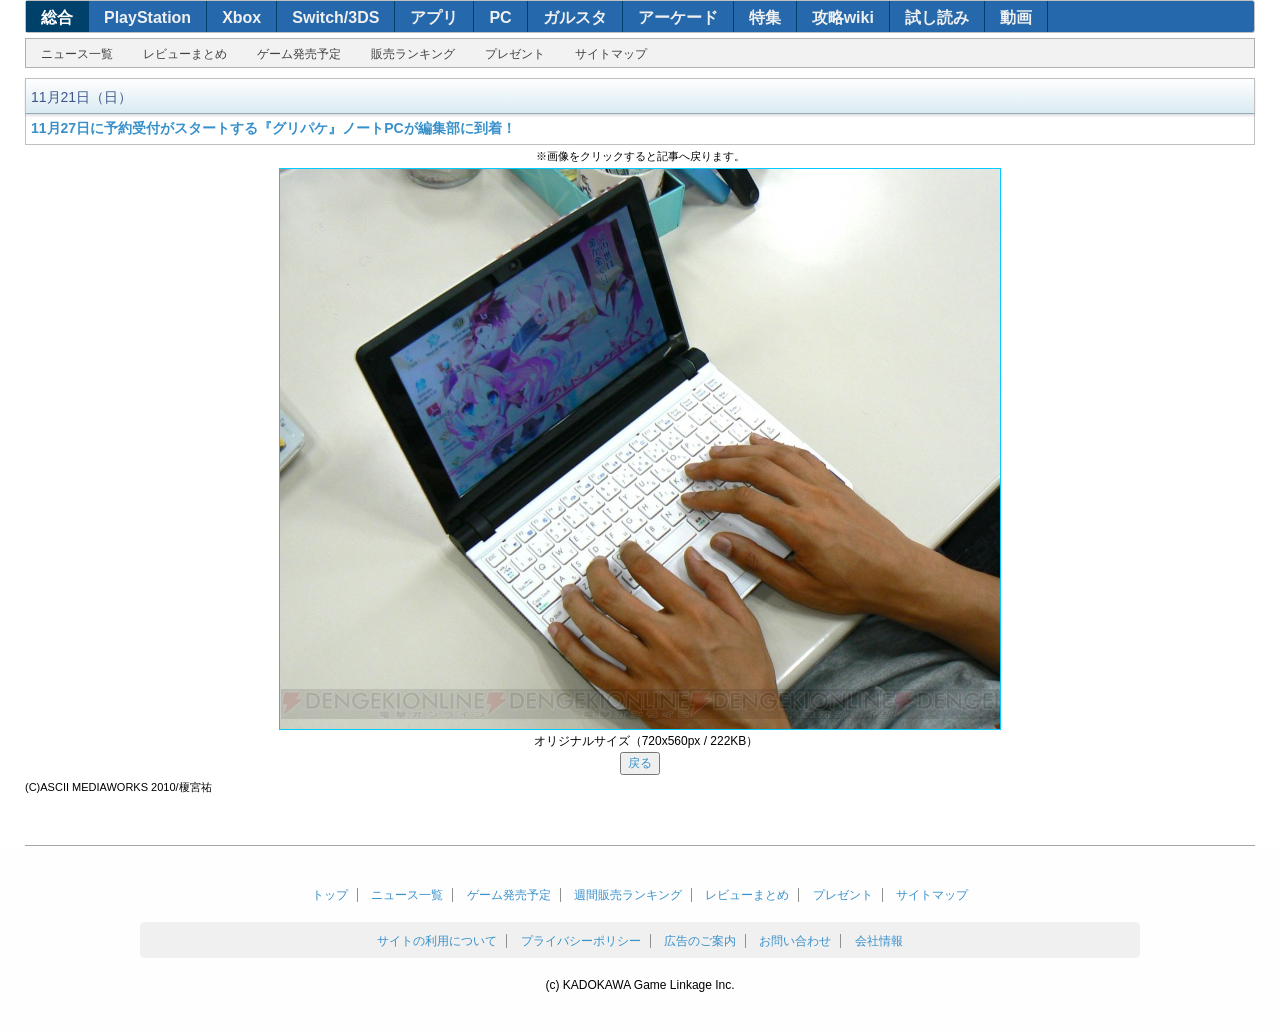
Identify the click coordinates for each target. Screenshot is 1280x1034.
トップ (330, 895)
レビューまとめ (185, 54)
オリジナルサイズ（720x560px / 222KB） (646, 741)
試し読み (937, 17)
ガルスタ (575, 17)
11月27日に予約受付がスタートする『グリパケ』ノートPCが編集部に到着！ (273, 128)
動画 (1016, 17)
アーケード (678, 17)
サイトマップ (611, 54)
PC (500, 17)
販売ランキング (413, 54)
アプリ (434, 17)
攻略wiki (843, 17)
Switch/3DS (335, 17)
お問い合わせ (795, 941)
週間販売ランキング (628, 895)
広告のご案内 (700, 941)
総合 (57, 17)
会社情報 (879, 941)
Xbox (241, 17)
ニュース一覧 (77, 54)
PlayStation (147, 17)
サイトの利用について (437, 941)
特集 (765, 17)
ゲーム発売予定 (299, 54)
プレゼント (515, 54)
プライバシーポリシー (581, 941)
